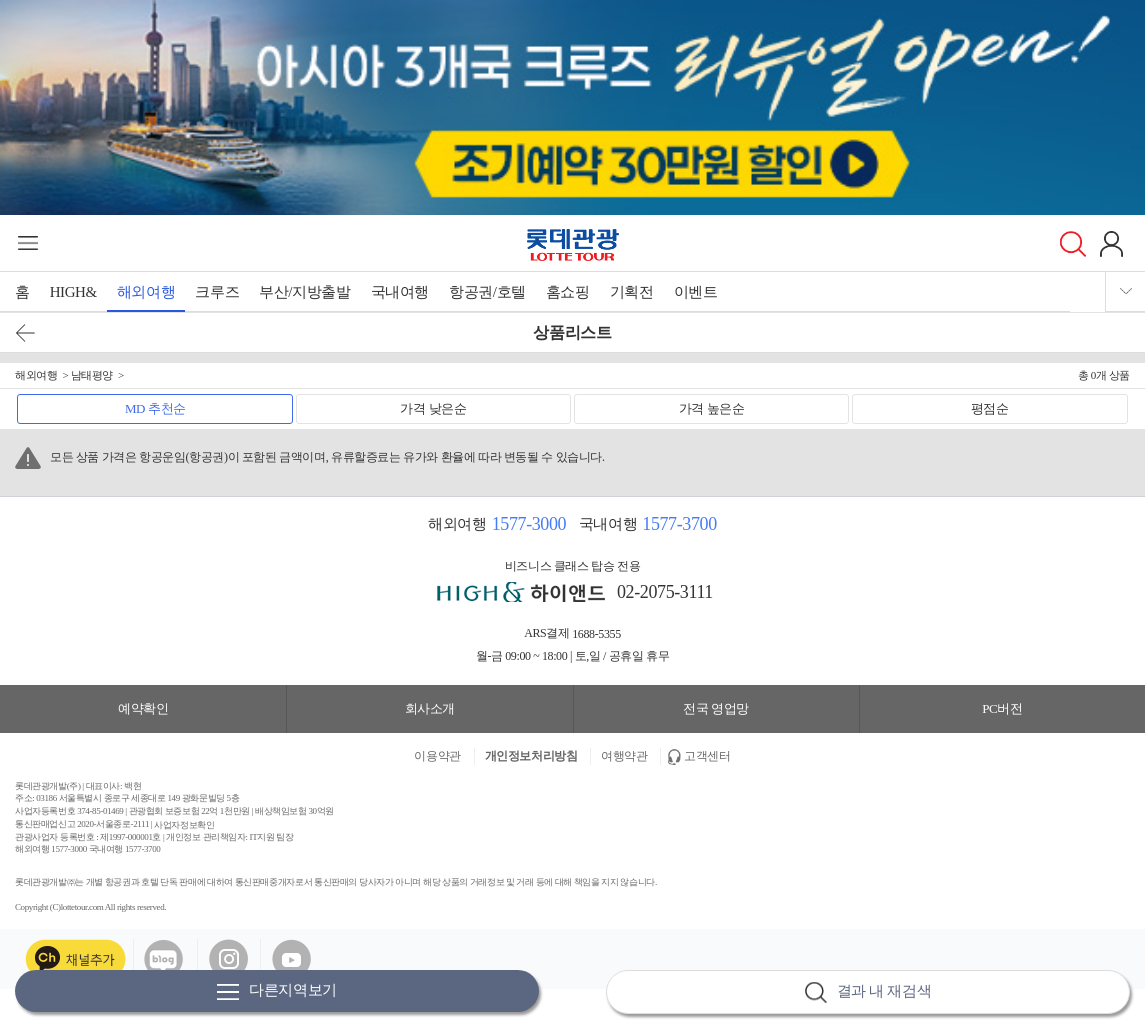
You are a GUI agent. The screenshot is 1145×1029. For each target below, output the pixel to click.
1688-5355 (596, 634)
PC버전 (1002, 708)
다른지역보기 (277, 991)
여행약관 (624, 756)
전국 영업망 (716, 708)
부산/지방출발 (304, 292)
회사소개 (430, 708)
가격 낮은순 (433, 408)
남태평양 (92, 375)
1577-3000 (529, 524)
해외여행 (146, 292)
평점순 (990, 408)
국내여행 (400, 292)
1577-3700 (679, 524)
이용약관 (437, 756)
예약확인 (143, 708)
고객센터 (707, 756)
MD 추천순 (155, 408)
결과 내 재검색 (868, 992)
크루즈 (217, 292)
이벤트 (696, 292)
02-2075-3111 (665, 592)
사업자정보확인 (184, 824)
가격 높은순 (712, 408)
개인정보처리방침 (531, 756)
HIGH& (73, 292)
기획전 (632, 292)
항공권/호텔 (487, 292)
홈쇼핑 (568, 292)
